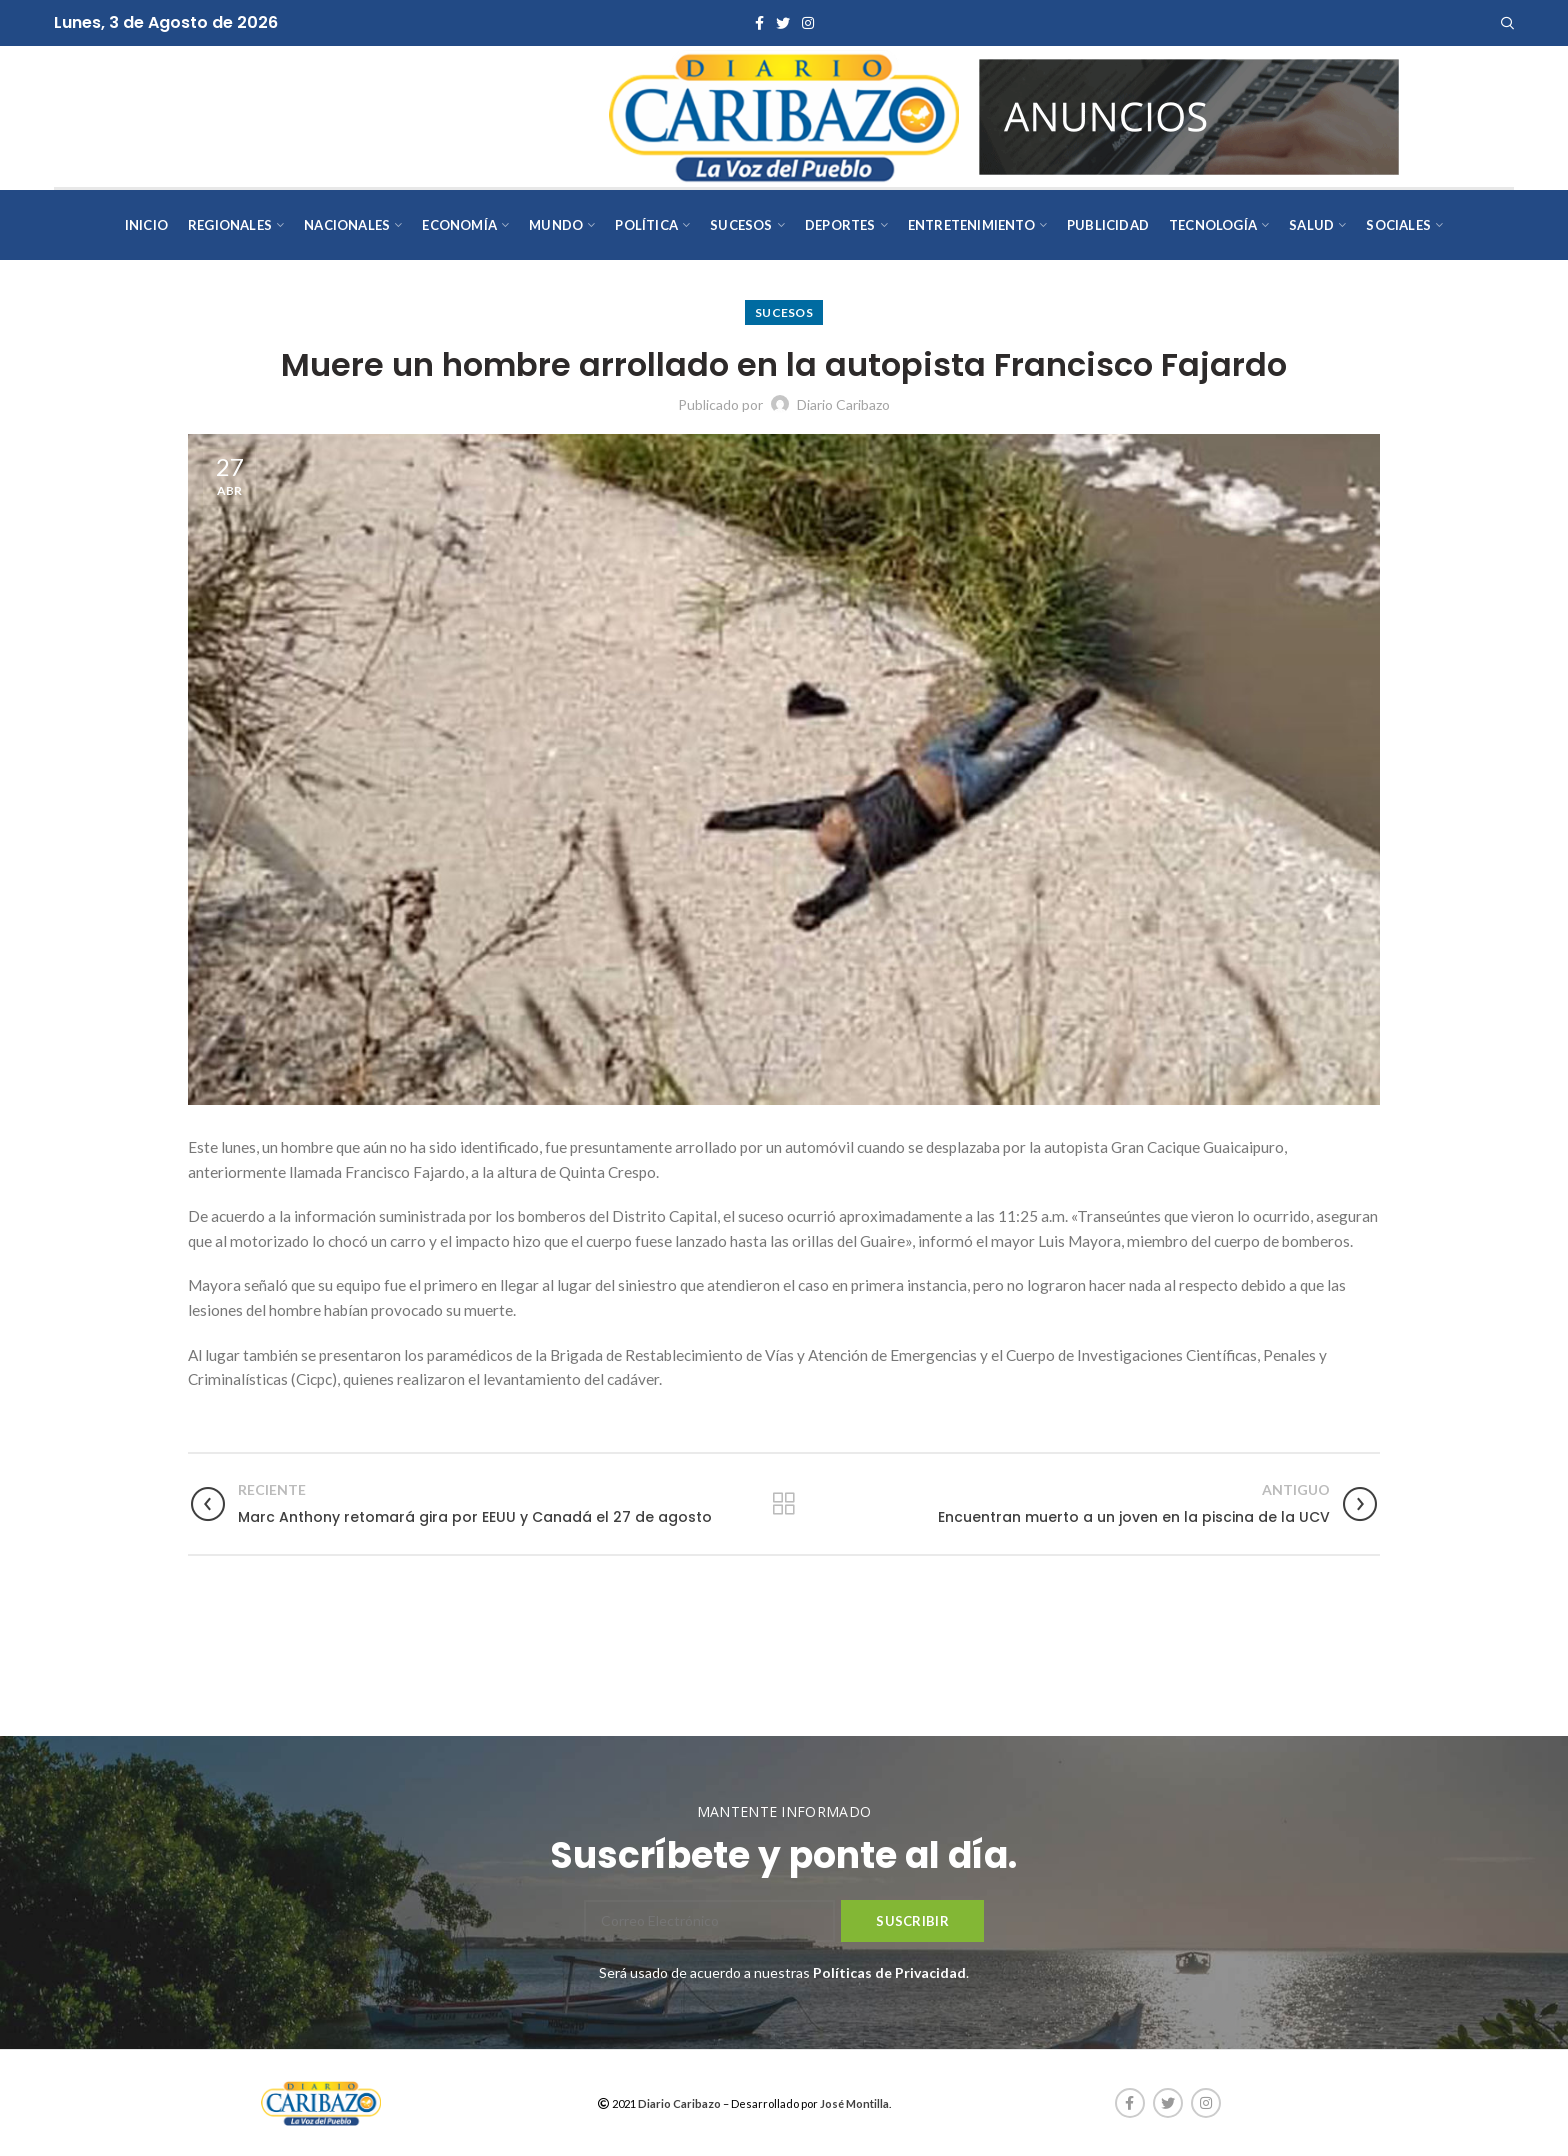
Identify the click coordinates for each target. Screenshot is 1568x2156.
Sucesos (784, 312)
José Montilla (854, 2103)
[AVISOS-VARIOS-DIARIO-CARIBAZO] (1189, 114)
